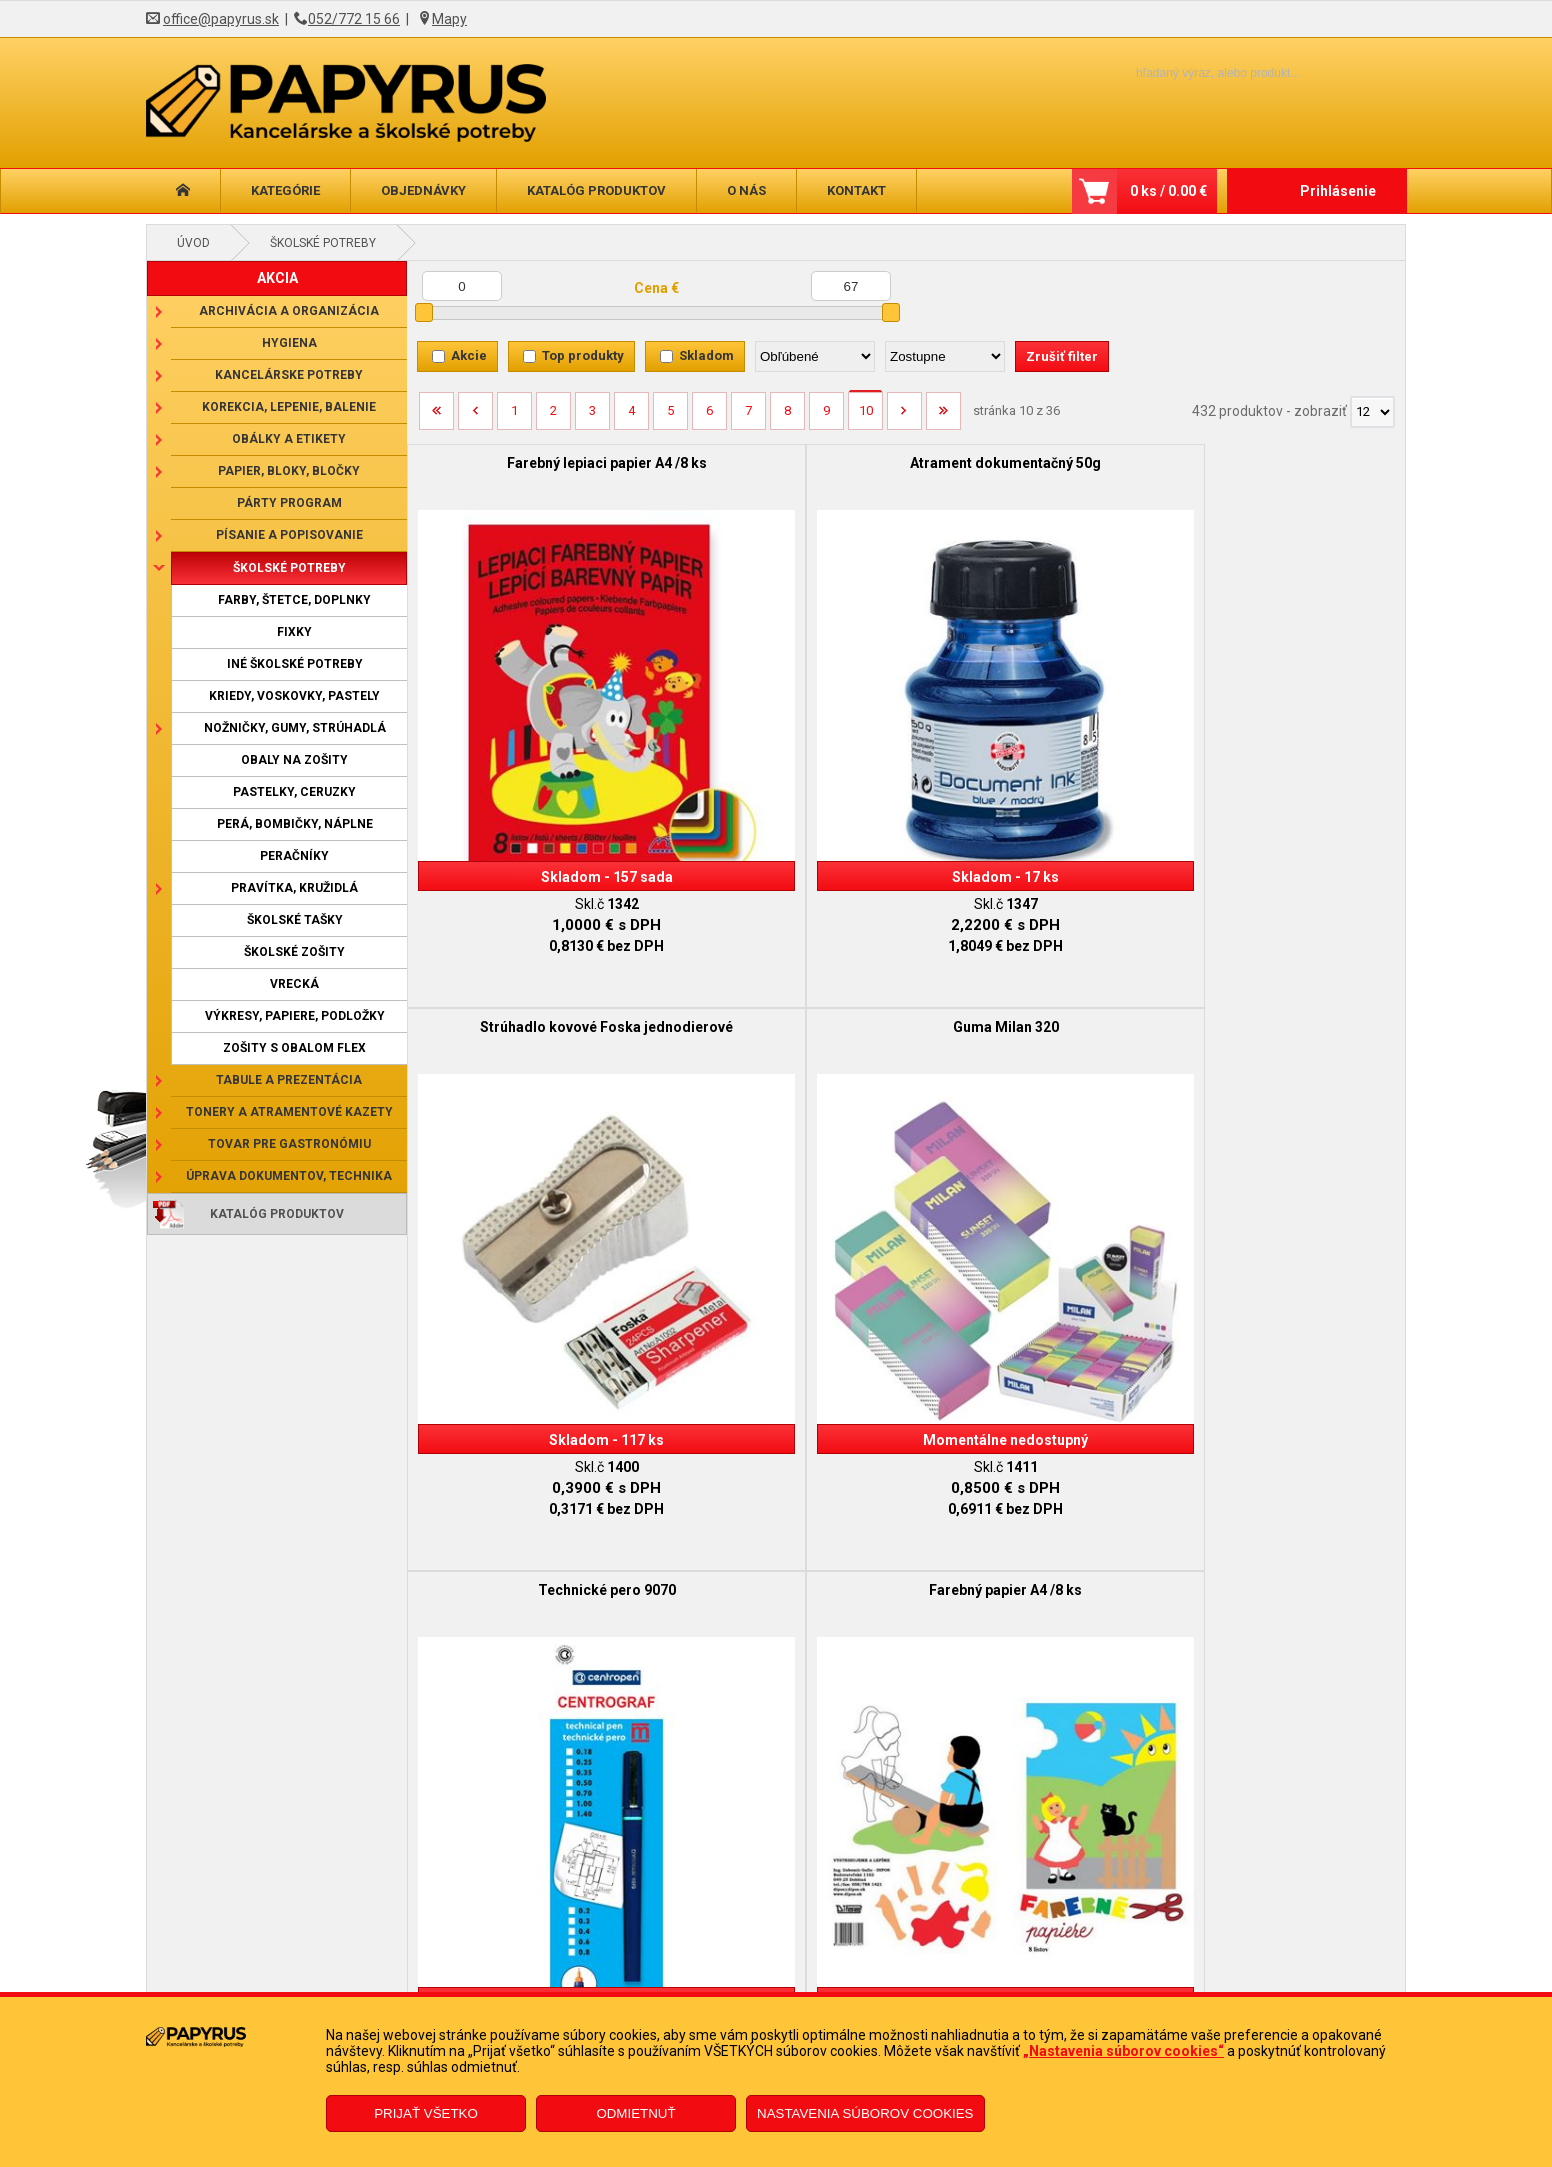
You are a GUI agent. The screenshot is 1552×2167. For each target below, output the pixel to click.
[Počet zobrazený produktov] (1372, 412)
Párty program (289, 503)
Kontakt (856, 190)
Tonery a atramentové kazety (289, 1112)
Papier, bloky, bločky (289, 471)
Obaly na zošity (294, 760)
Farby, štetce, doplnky (294, 600)
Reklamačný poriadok (364, 1990)
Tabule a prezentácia (289, 1080)
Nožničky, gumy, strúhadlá (295, 728)
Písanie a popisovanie (289, 535)
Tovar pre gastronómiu (289, 1144)
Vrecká (294, 984)
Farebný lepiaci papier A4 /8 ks (532, 463)
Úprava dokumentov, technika (289, 1176)
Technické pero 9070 (532, 896)
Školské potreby (323, 243)
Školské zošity (294, 952)
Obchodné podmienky (365, 1960)
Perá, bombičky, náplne (295, 824)
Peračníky (294, 856)
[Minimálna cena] (462, 286)
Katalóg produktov (596, 190)
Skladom (706, 355)
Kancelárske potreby (289, 375)
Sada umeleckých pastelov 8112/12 (1030, 1337)
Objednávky (423, 190)
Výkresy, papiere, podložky (295, 1016)
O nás (746, 190)
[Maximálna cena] (851, 286)
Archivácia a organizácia (289, 311)
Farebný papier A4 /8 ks (781, 896)
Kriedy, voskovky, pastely (294, 696)
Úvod (193, 243)
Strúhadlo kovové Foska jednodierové (1030, 471)
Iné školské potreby (295, 664)
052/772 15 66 (354, 19)
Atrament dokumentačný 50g (781, 463)
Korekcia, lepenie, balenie (289, 407)
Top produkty (583, 355)
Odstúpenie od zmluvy (669, 1990)
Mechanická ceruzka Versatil (1280, 1329)
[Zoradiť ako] (945, 356)
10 (866, 410)
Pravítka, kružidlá (294, 888)
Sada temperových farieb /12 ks (531, 1329)
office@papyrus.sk (221, 19)
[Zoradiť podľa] (815, 356)
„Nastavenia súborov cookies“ (1123, 2051)
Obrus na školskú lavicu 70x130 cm (781, 1337)
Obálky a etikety (289, 439)
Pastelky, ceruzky (294, 792)
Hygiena (289, 343)
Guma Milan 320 (1280, 463)
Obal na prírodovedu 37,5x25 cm (1280, 896)
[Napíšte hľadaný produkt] (1183, 72)
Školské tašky (295, 920)
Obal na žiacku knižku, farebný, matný (1030, 904)
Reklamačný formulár (667, 1960)
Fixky (294, 632)
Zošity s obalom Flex (294, 1048)
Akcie (469, 355)
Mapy (449, 19)
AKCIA (277, 278)
